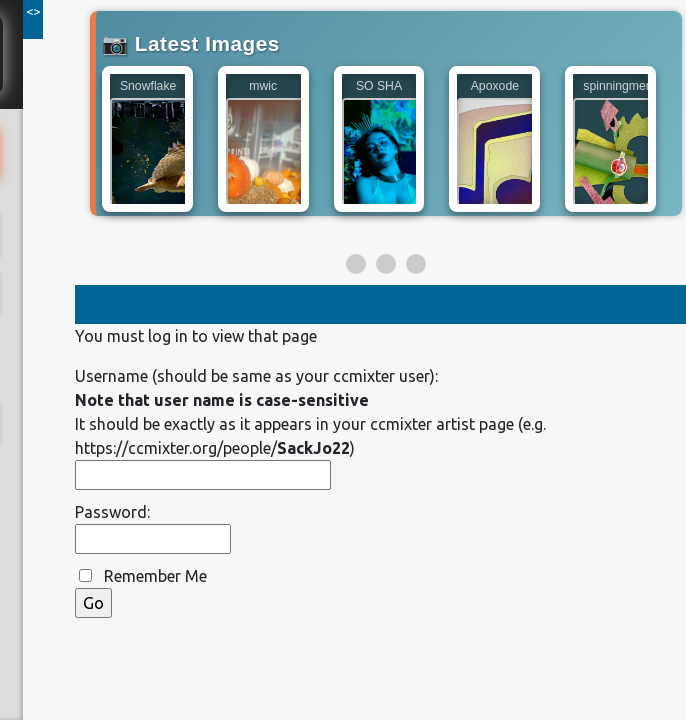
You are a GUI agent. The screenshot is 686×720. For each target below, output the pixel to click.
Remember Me (155, 576)
